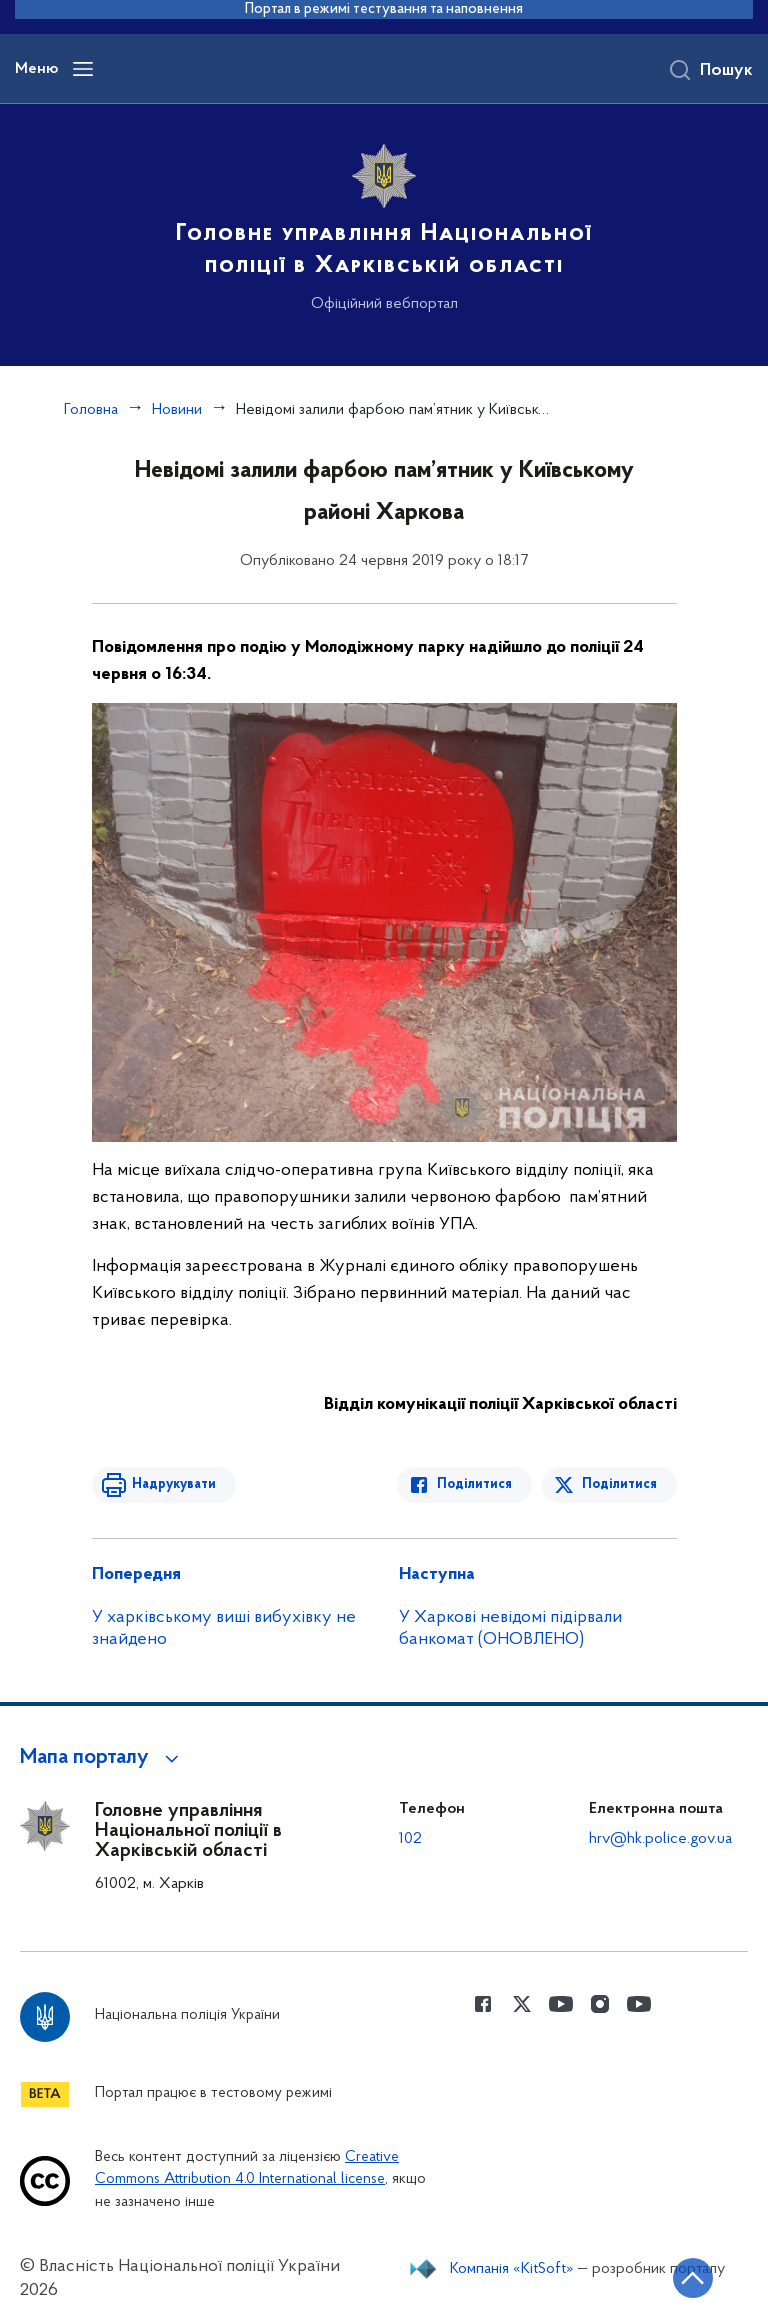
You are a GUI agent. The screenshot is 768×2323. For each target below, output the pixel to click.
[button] (102, 1758)
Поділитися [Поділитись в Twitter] (619, 1484)
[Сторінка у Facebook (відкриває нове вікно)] (483, 2004)
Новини (177, 410)
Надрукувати (174, 1484)
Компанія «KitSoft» (512, 2269)
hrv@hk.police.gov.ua (660, 1839)
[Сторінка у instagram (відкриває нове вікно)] (600, 2004)
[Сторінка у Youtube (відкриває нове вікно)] (561, 2004)
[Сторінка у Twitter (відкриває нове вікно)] (522, 2004)
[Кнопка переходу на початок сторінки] (693, 2278)
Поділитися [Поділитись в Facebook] (474, 1484)
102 (410, 1839)
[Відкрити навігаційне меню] (83, 69)
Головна (91, 410)
